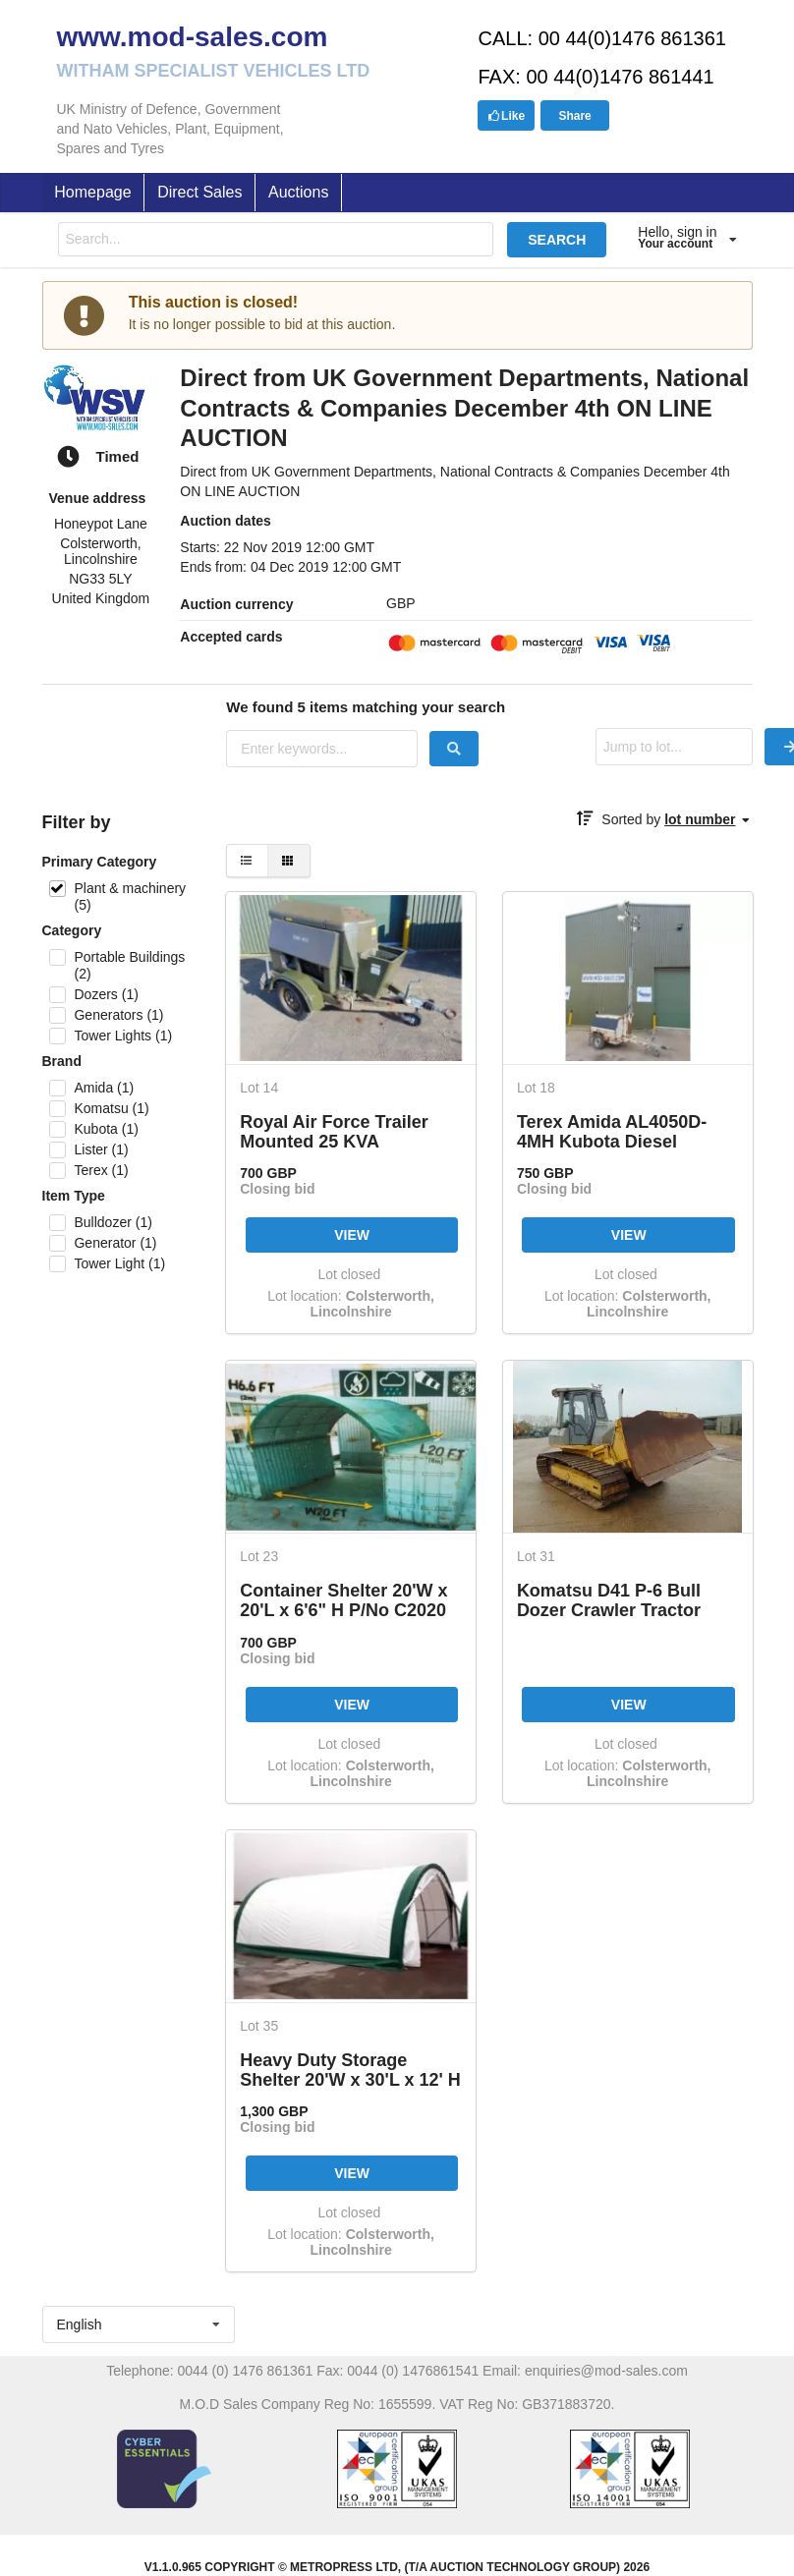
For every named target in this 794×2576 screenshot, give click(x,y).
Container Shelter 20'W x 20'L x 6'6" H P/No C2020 (343, 1600)
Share (574, 116)
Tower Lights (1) (123, 1035)
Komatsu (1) (111, 1108)
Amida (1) (104, 1087)
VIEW (351, 1235)
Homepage (92, 192)
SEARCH (557, 240)
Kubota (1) (106, 1129)
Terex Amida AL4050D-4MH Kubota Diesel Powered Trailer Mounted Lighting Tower (622, 1131)
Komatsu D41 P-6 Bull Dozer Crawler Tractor (609, 1600)
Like (506, 116)
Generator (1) (115, 1243)
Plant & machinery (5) (130, 896)
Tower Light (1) (119, 1263)
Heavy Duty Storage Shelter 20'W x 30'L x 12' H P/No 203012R (350, 2069)
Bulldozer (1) (112, 1222)
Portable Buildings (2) (129, 965)
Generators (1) (118, 1015)
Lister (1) (101, 1149)
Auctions (298, 192)
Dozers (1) (106, 994)
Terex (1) (101, 1170)
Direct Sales (199, 192)
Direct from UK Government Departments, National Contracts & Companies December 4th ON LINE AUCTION (464, 408)
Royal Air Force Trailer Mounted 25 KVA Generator (333, 1131)
